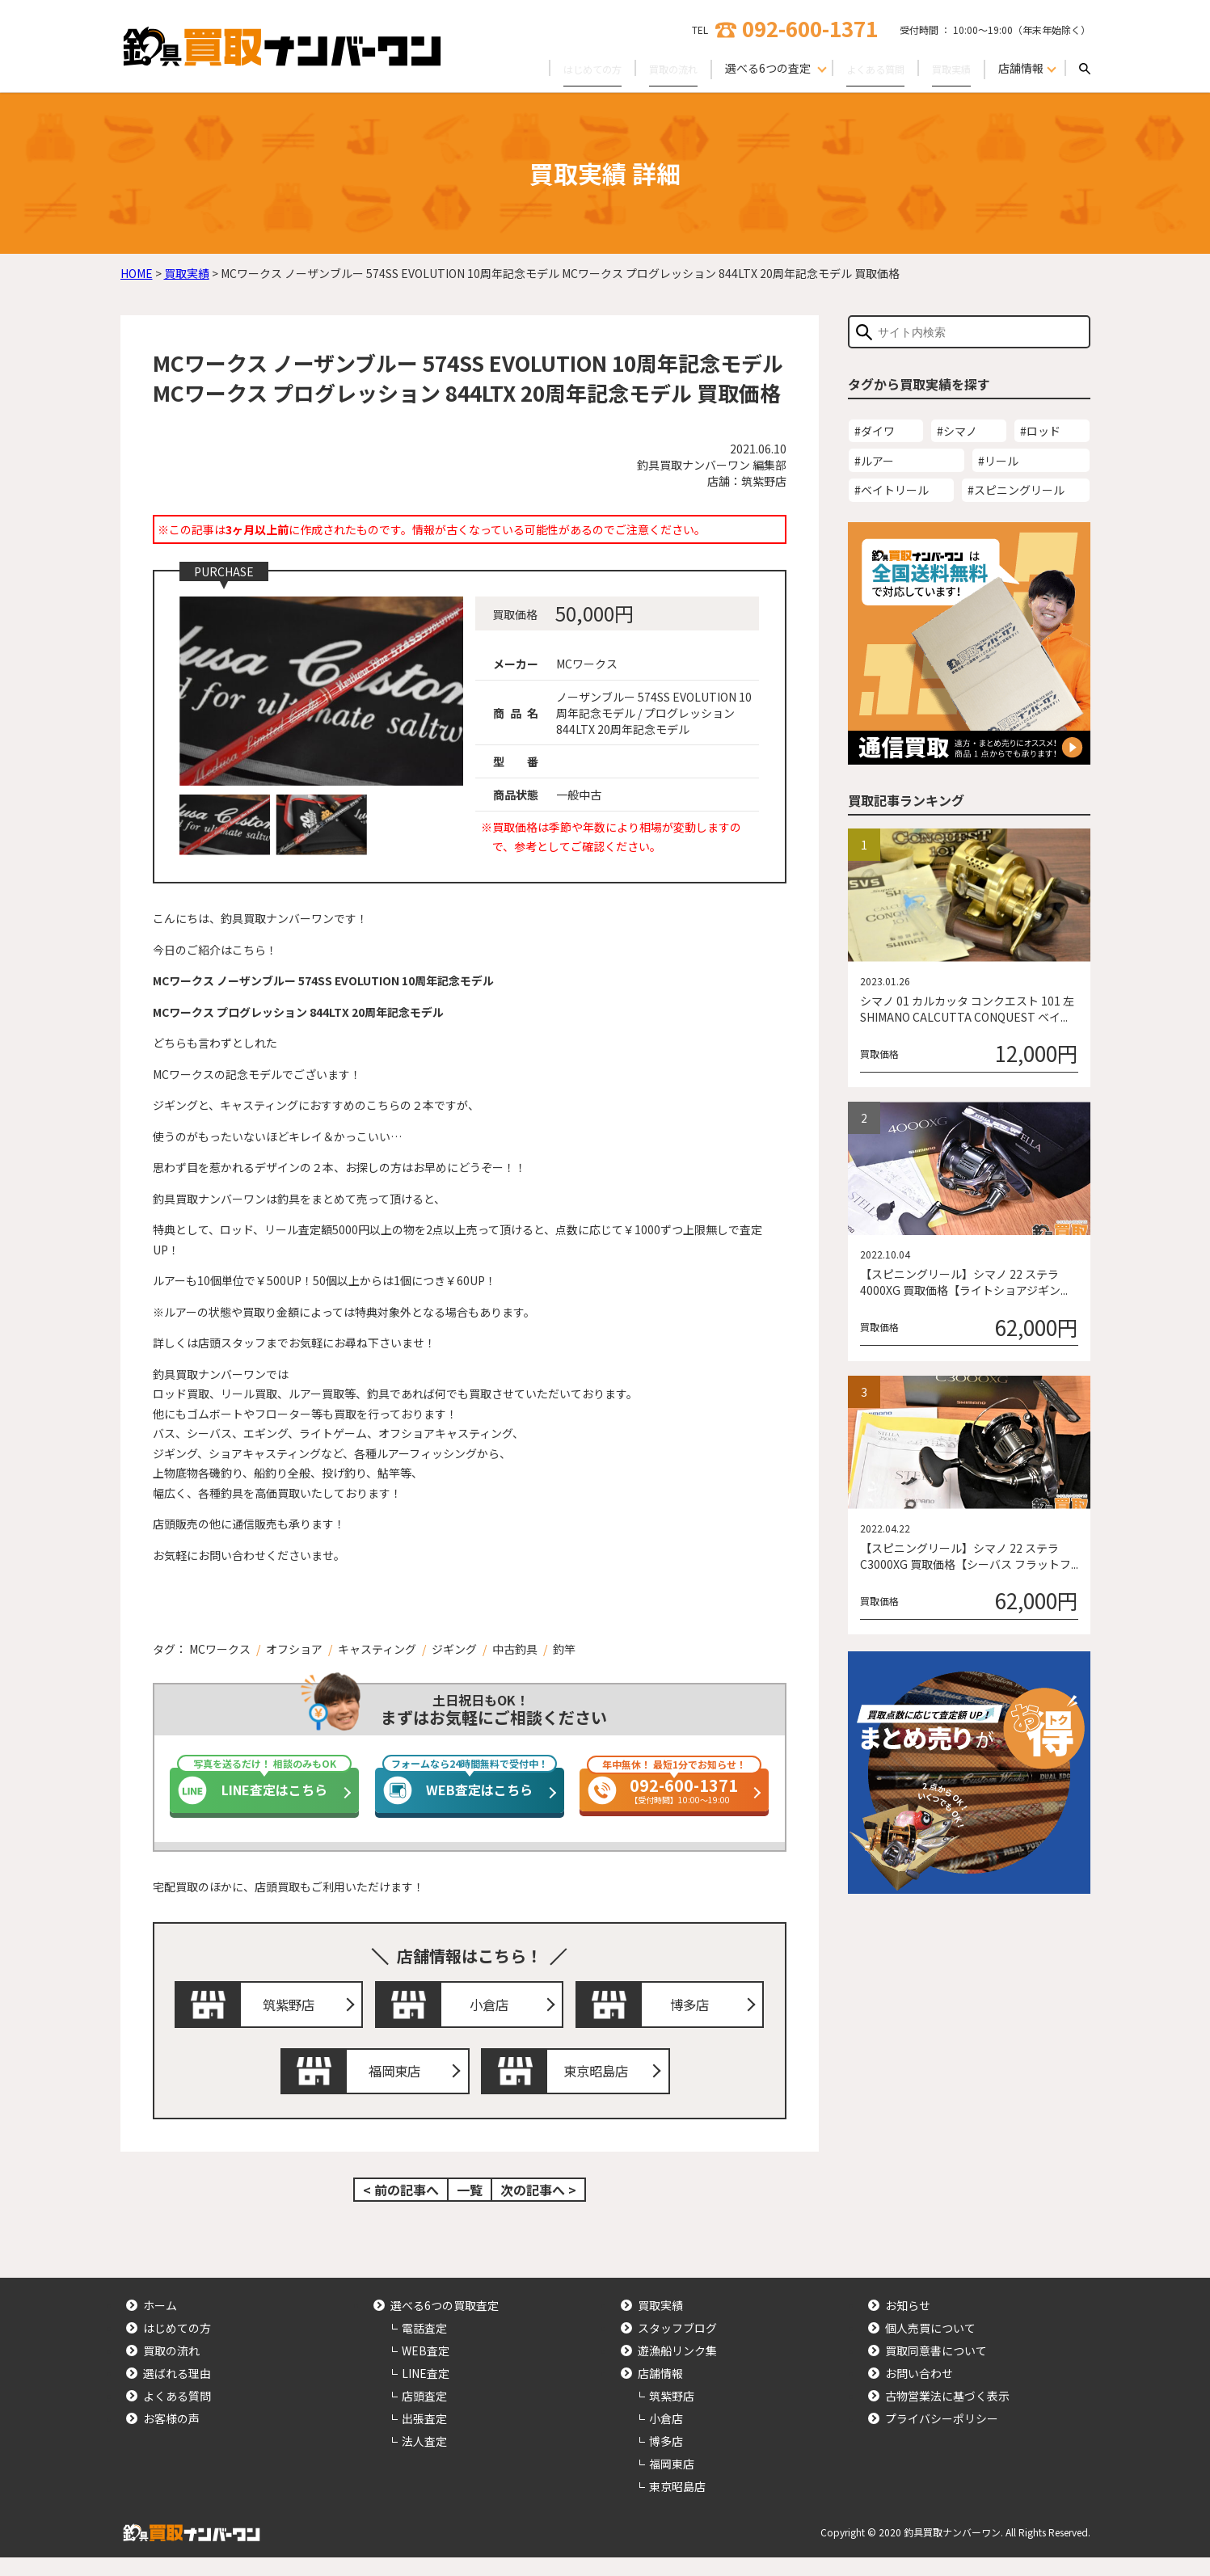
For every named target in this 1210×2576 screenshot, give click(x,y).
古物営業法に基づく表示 (947, 2414)
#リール (998, 461)
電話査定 (424, 2346)
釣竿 (564, 1649)
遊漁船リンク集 (677, 2369)
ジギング (454, 1649)
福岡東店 (399, 2085)
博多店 (694, 2009)
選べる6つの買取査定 (444, 2324)
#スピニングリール (1016, 490)
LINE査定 (425, 2392)
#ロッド (1040, 431)
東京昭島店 (599, 2085)
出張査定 (424, 2437)
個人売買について (930, 2346)
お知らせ (907, 2324)
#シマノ (957, 431)
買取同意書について (936, 2369)
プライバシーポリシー (941, 2437)
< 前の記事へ (401, 2208)
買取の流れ (653, 68)
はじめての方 (563, 68)
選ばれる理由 (177, 2392)
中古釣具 (515, 1649)
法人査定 (424, 2460)
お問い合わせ (919, 2392)
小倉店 (493, 2009)
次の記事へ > (538, 2208)
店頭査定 (424, 2414)
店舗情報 (660, 2392)
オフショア (294, 1649)
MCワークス (220, 1649)
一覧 (470, 2208)
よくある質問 (864, 68)
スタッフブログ (677, 2346)
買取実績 (948, 68)
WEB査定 (425, 2369)
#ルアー (874, 461)
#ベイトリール (891, 490)
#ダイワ (874, 431)
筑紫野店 (292, 2009)
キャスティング (377, 1649)
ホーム (160, 2324)
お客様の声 (171, 2437)
